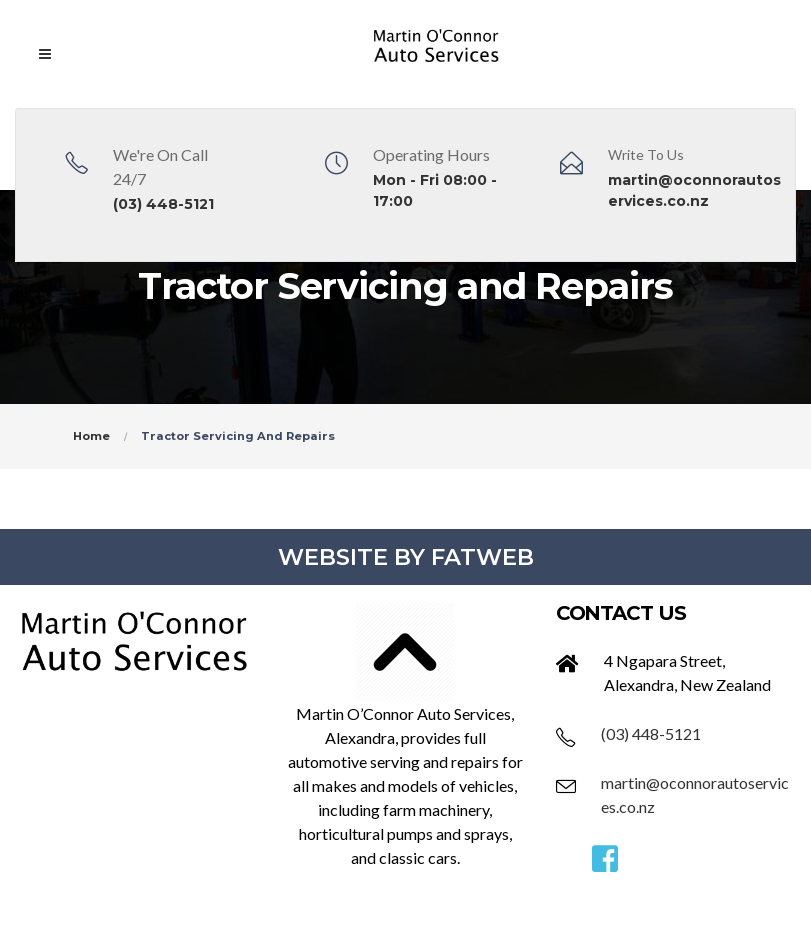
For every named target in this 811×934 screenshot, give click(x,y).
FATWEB (482, 557)
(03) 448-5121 (163, 204)
